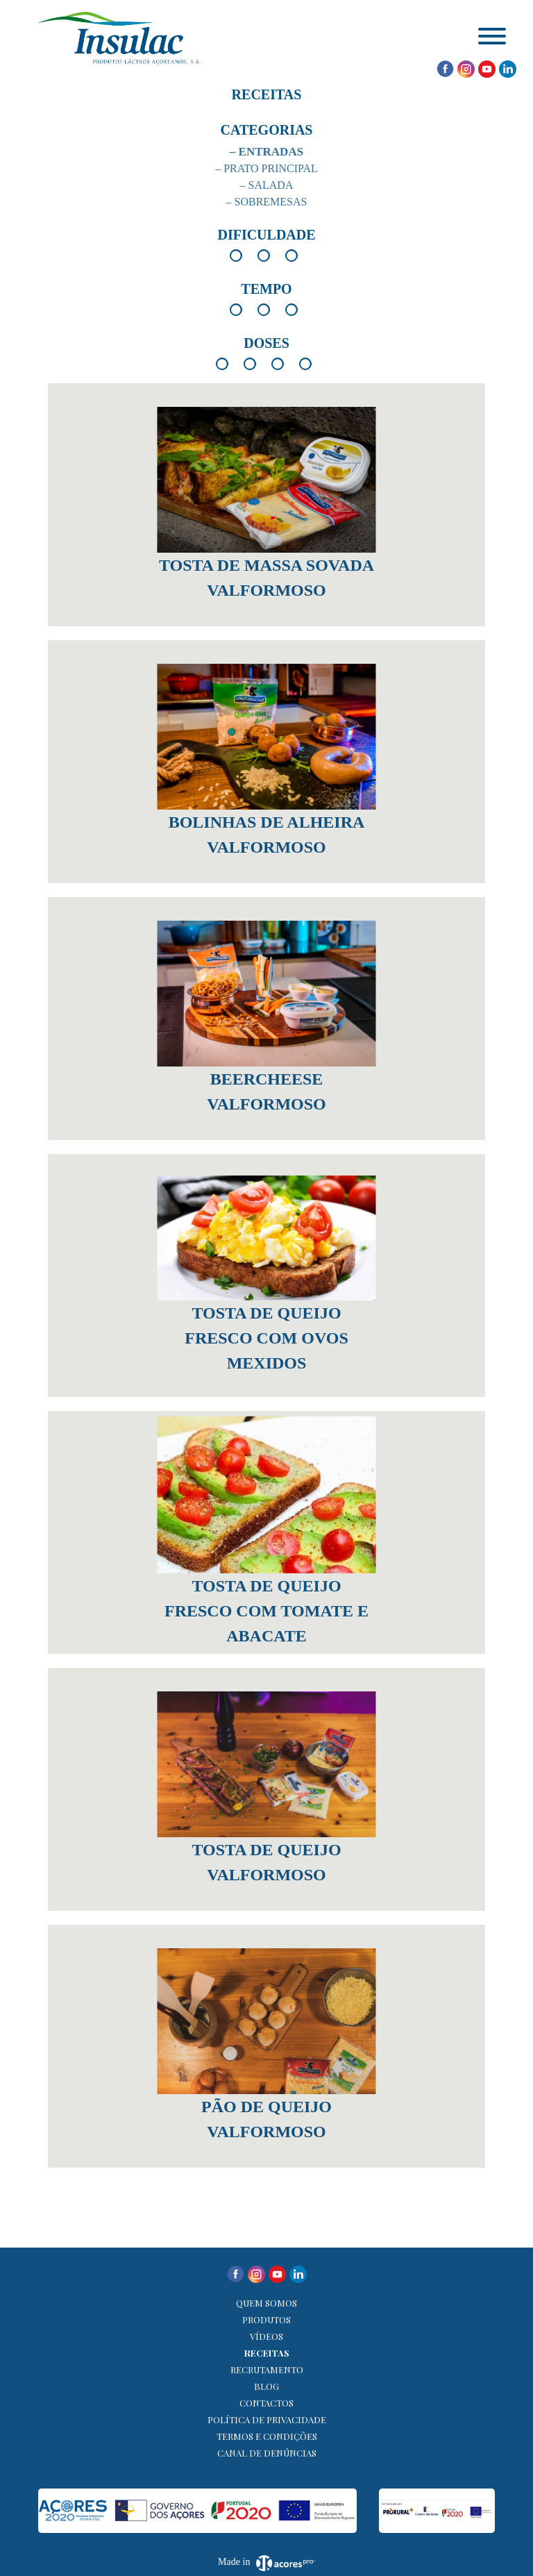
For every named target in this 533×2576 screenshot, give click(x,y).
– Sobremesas (266, 202)
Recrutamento (266, 2369)
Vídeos (266, 2336)
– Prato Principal (266, 168)
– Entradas (266, 151)
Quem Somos (266, 2303)
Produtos (266, 2319)
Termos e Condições (267, 2436)
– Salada (267, 185)
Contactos (266, 2403)
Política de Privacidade (267, 2419)
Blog (266, 2386)
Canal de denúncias (266, 2453)
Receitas (266, 2353)
